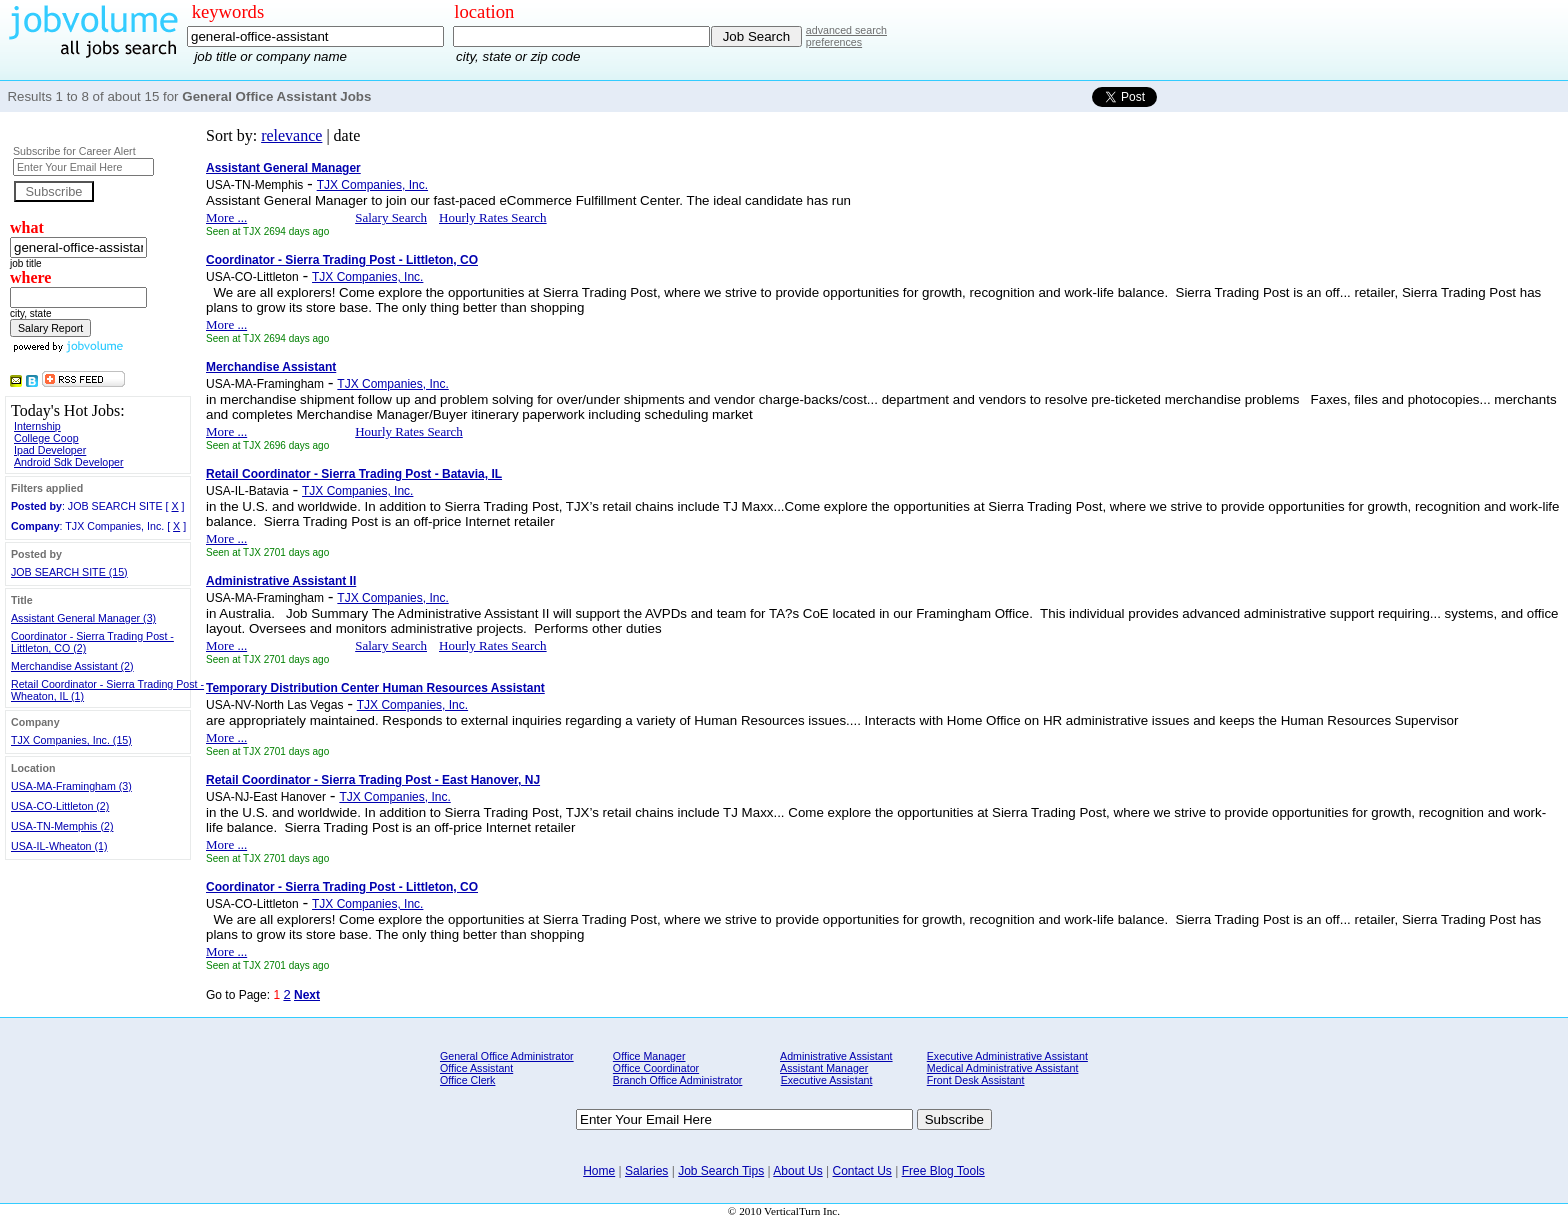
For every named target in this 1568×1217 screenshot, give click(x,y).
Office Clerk (467, 1080)
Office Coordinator (656, 1068)
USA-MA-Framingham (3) (71, 786)
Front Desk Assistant (976, 1080)
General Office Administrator (507, 1056)
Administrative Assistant (836, 1056)
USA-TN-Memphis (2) (62, 826)
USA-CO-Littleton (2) (60, 806)
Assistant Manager (824, 1068)
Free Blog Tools (943, 1171)
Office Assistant (476, 1068)
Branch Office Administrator (678, 1080)
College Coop (46, 438)
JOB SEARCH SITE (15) (69, 572)
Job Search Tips (721, 1171)
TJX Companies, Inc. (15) (71, 740)
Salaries (646, 1171)
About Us (797, 1171)
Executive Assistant (827, 1080)
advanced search (846, 30)
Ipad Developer (50, 450)
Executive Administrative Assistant (1007, 1056)
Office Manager (649, 1056)
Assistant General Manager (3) (83, 618)
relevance (291, 135)
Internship (37, 426)
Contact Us (861, 1171)
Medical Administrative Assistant (1003, 1068)
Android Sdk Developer (69, 462)
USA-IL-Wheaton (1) (59, 846)
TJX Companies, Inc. (372, 185)
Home (599, 1171)
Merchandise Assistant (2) (72, 666)
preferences (834, 42)
